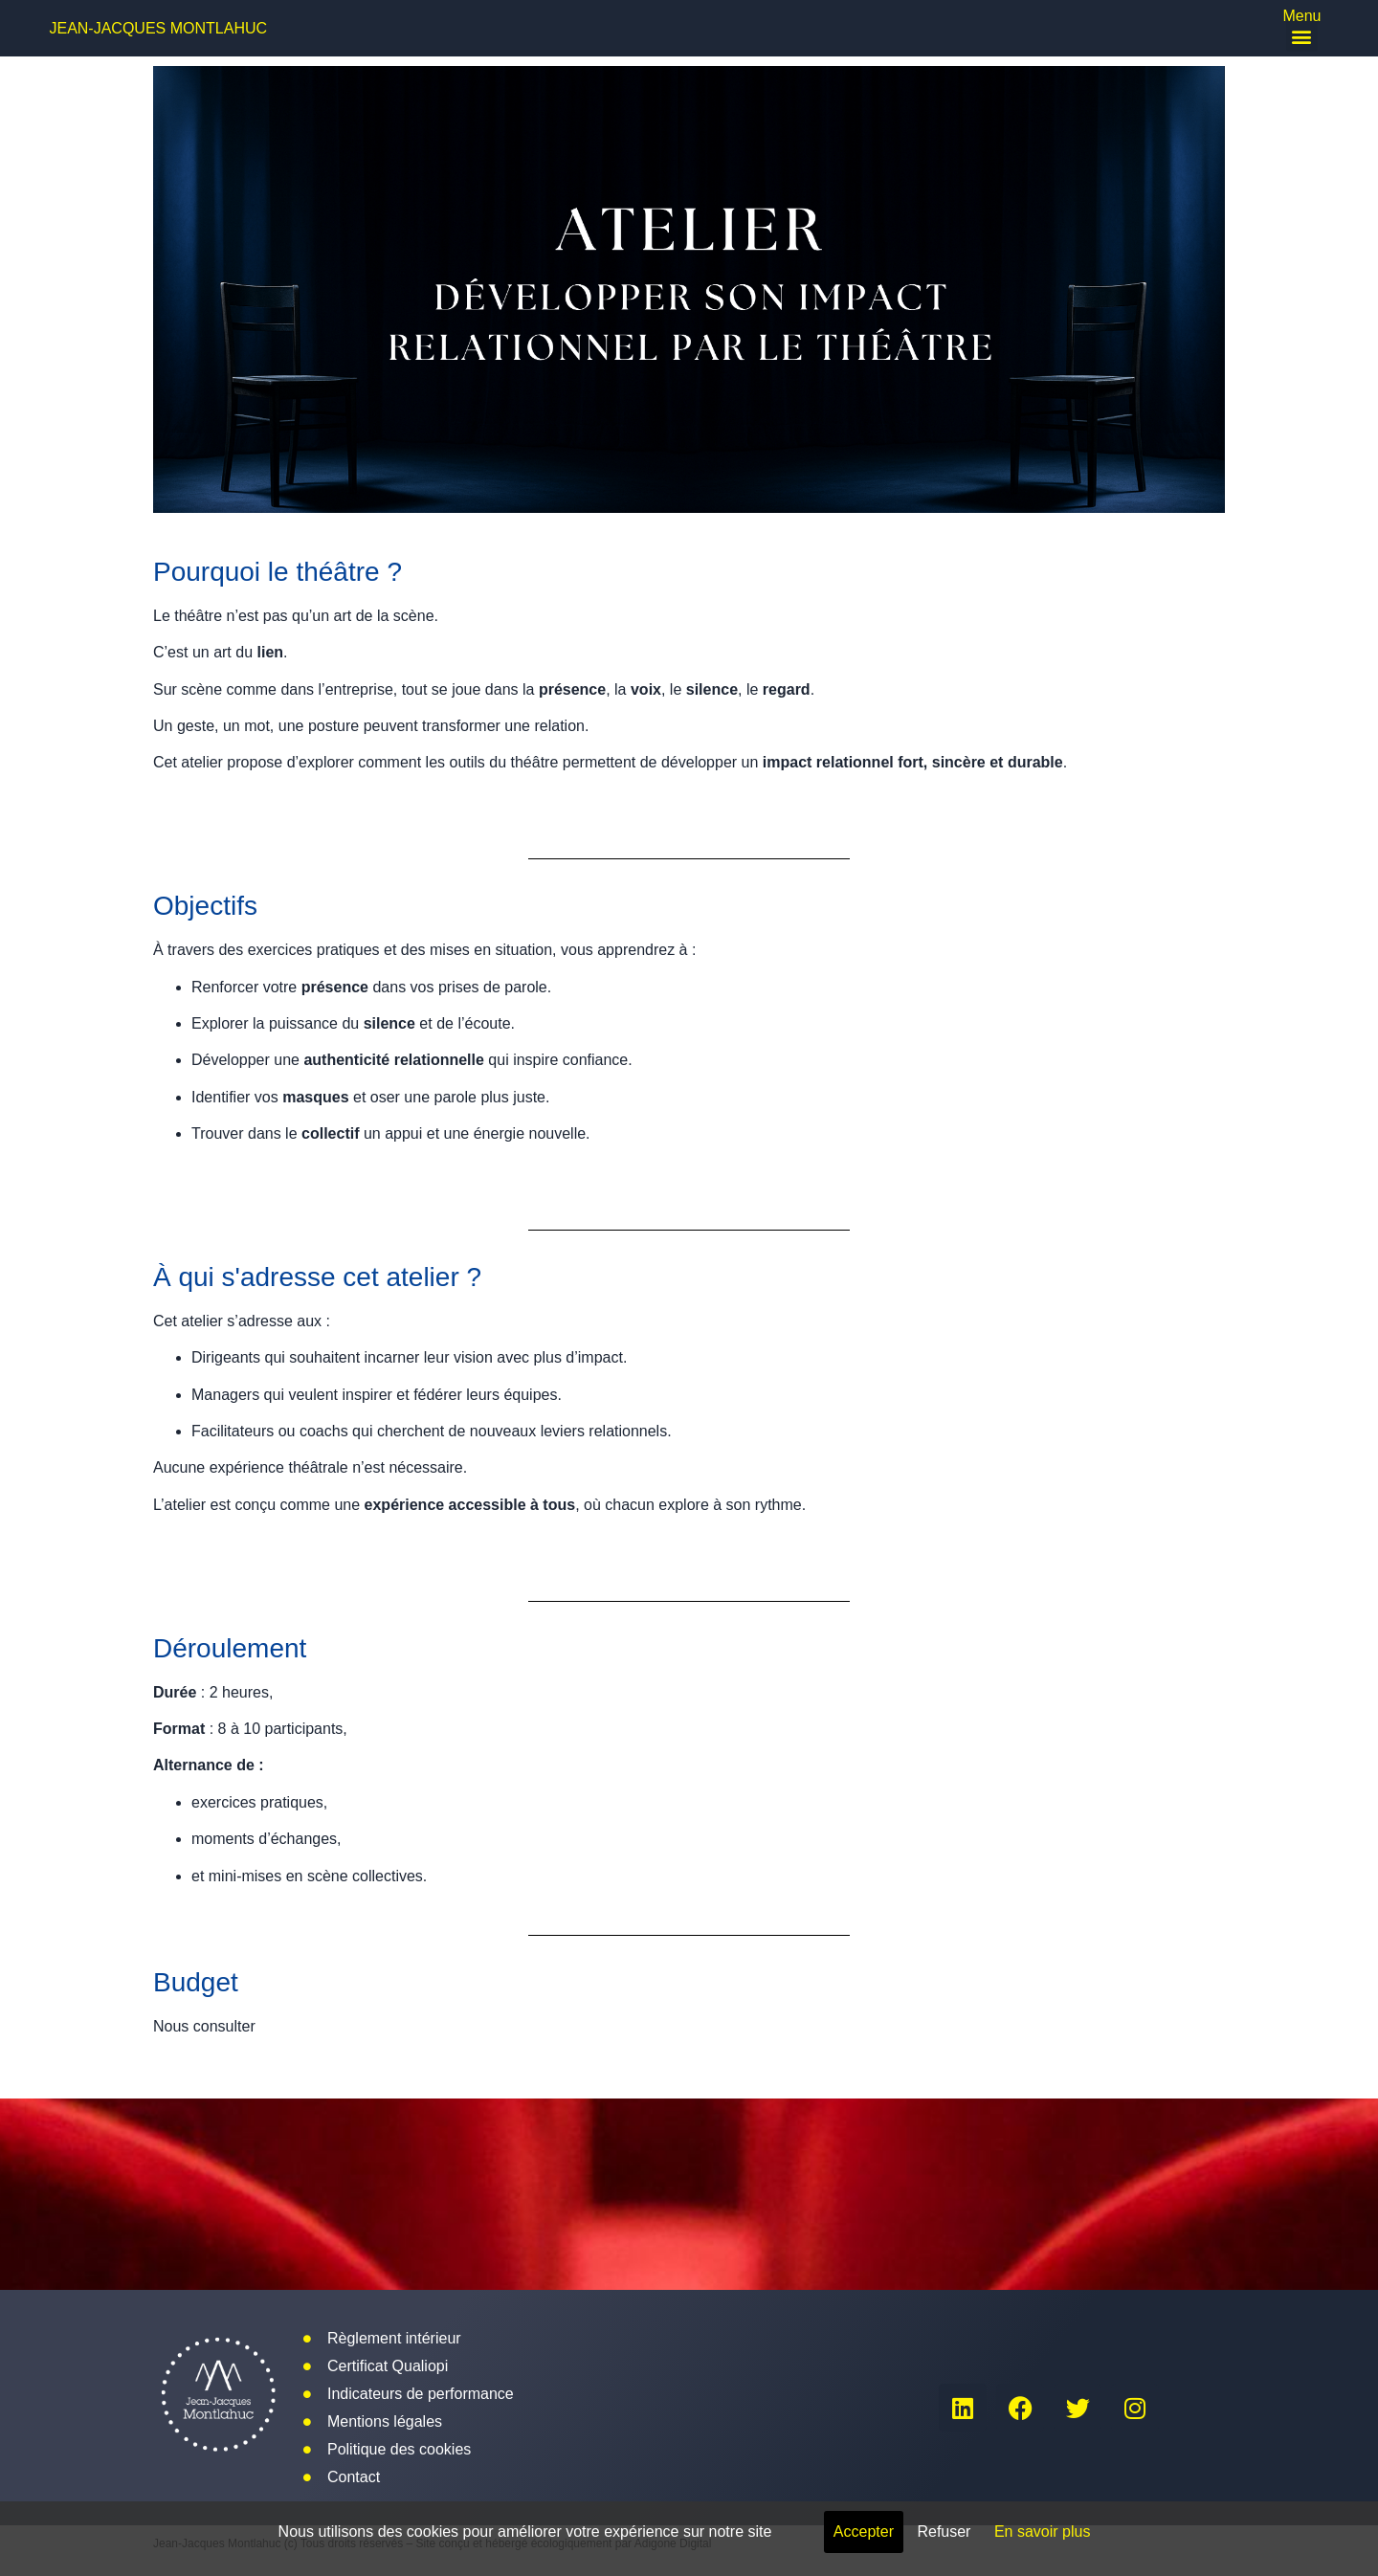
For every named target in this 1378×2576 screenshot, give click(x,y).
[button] (1302, 36)
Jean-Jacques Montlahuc (158, 28)
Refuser (943, 2531)
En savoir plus (1042, 2531)
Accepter (863, 2531)
